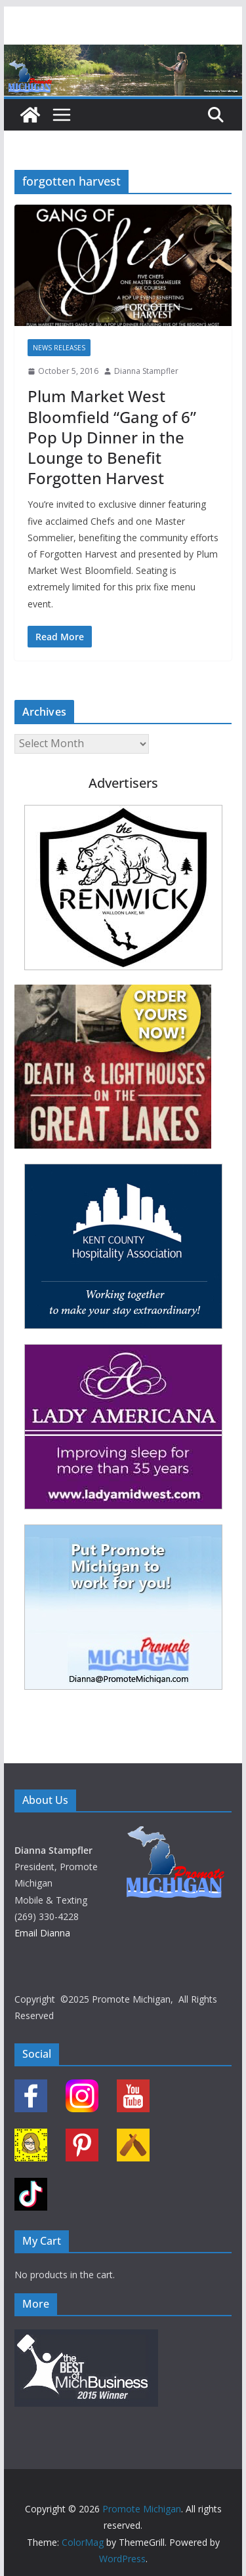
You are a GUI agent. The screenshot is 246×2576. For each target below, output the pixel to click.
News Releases (59, 347)
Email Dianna (42, 1933)
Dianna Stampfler (146, 371)
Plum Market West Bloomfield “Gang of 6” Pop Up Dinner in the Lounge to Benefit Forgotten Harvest (112, 437)
